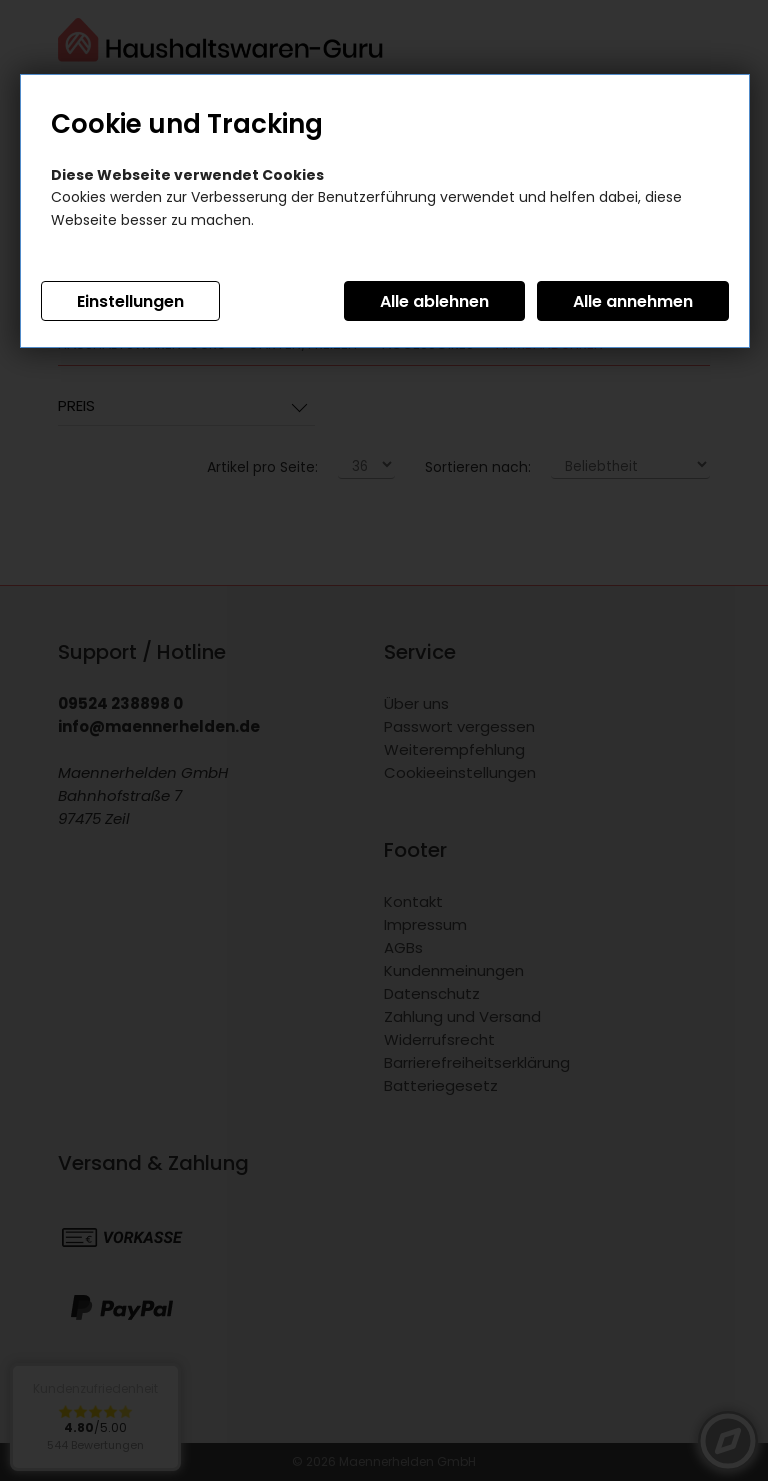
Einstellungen (130, 301)
